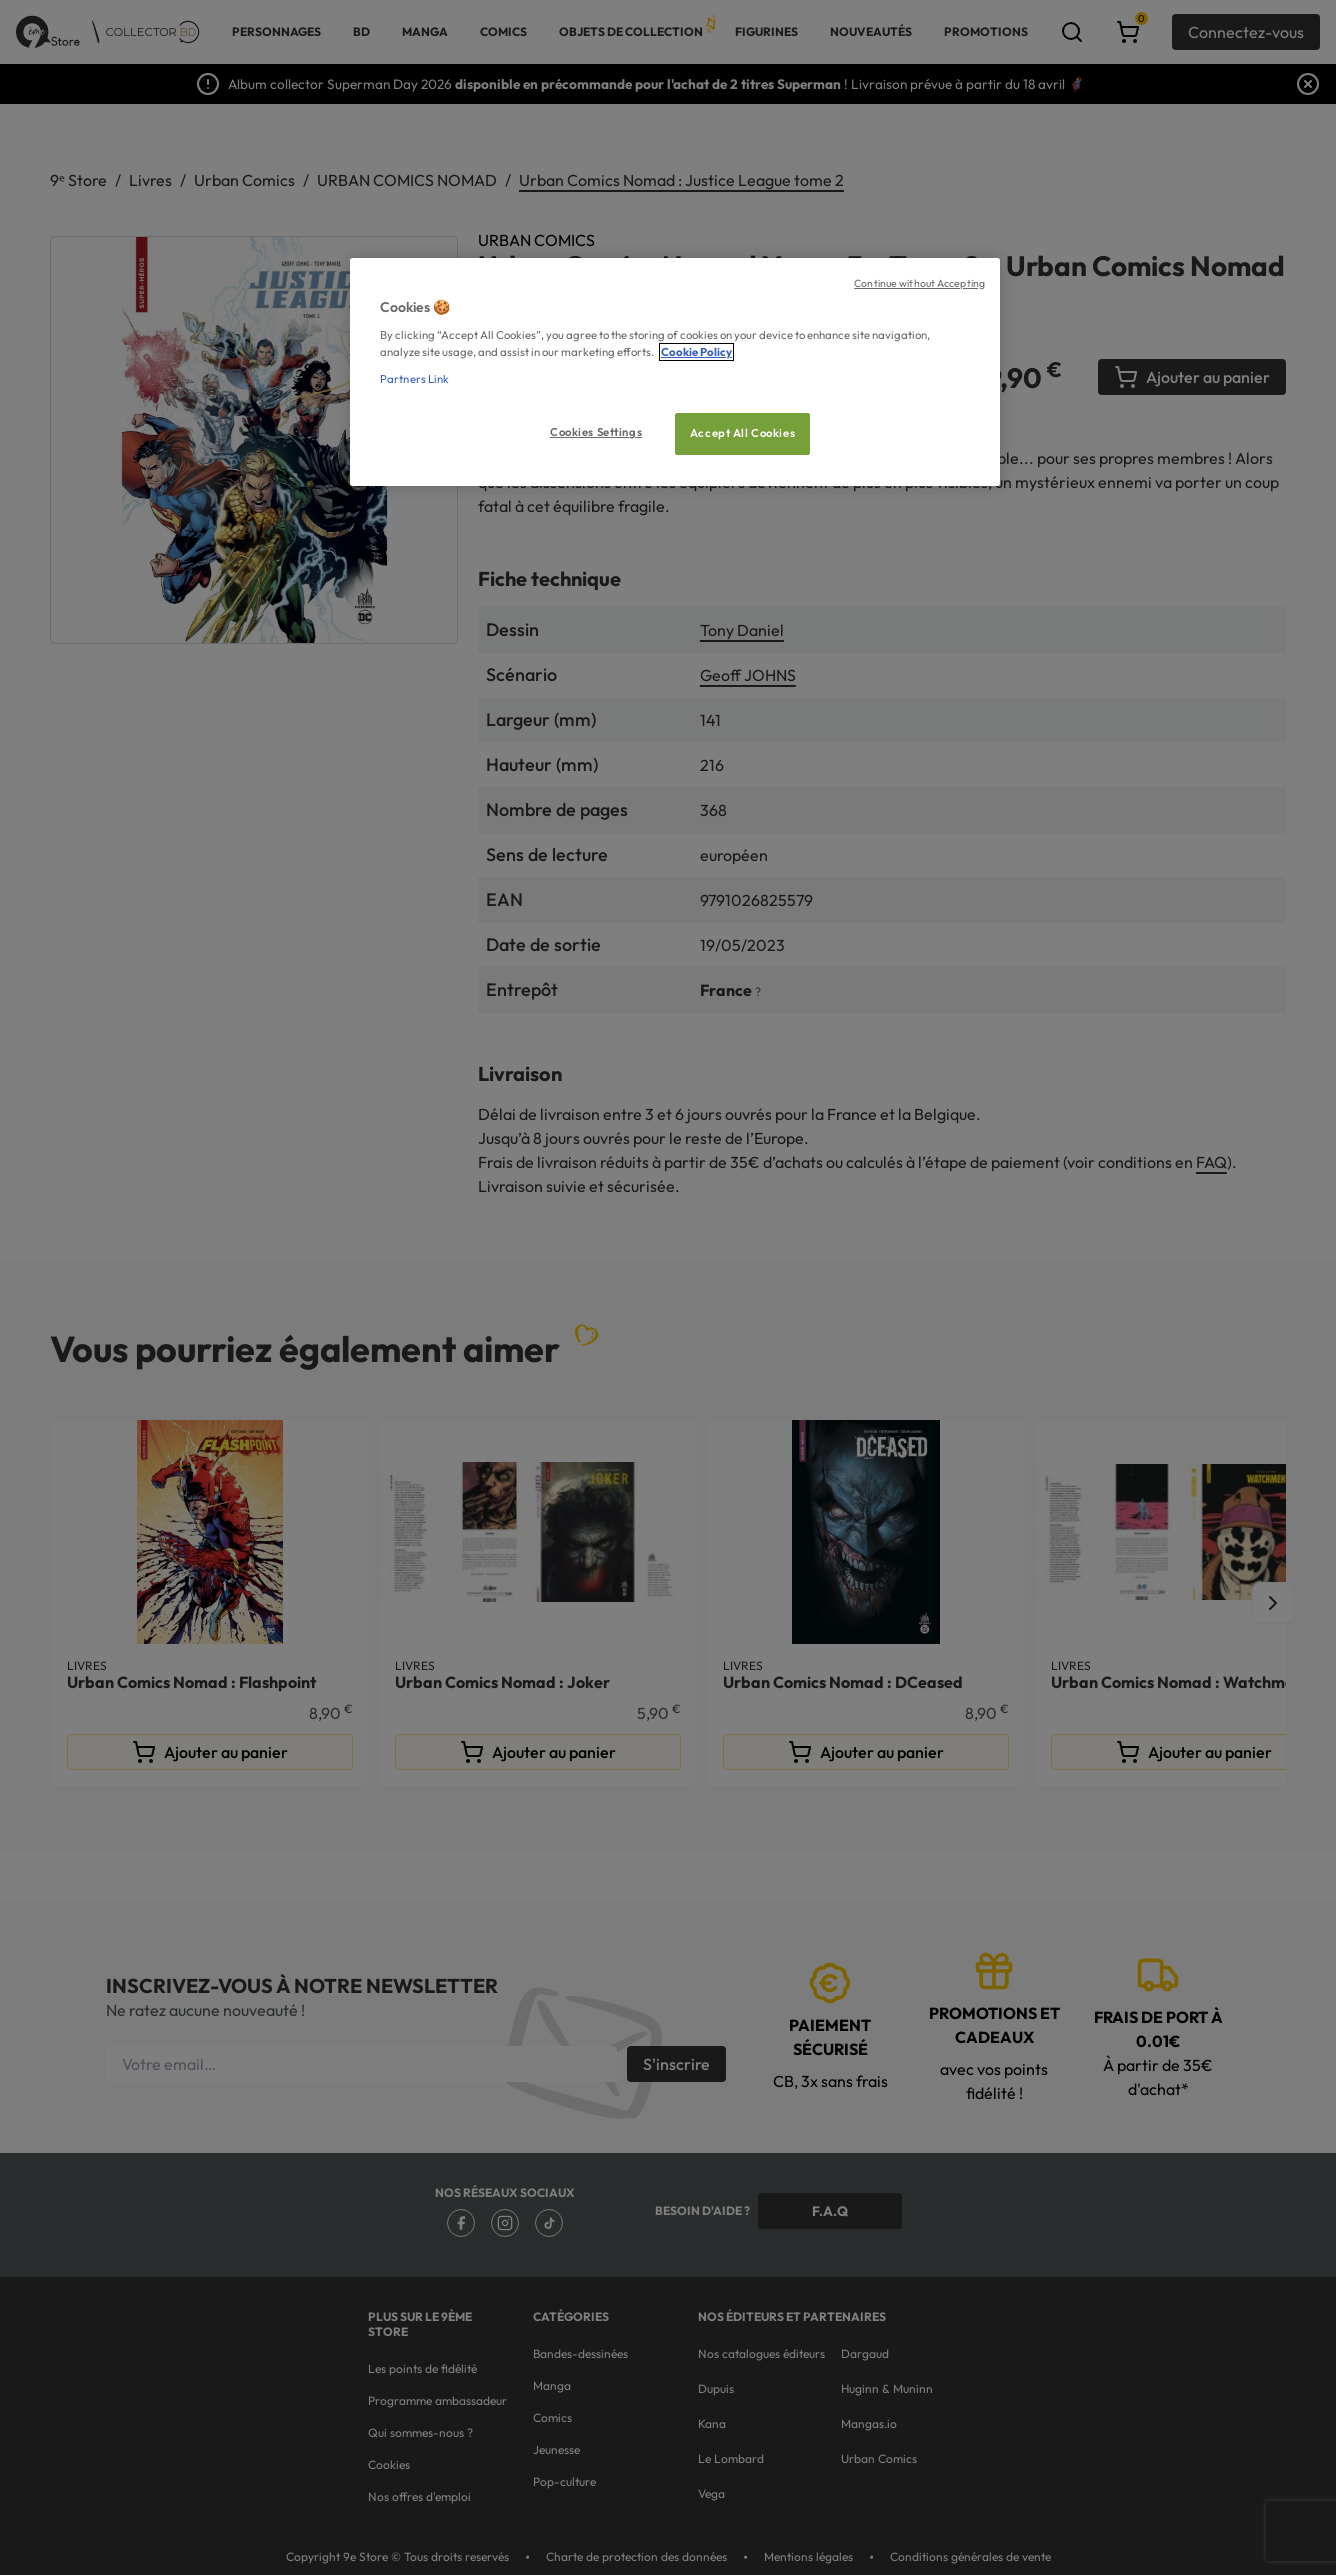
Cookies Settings (596, 432)
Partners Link (414, 379)
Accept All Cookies (742, 433)
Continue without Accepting (919, 283)
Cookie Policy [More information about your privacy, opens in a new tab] (696, 352)
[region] (675, 372)
